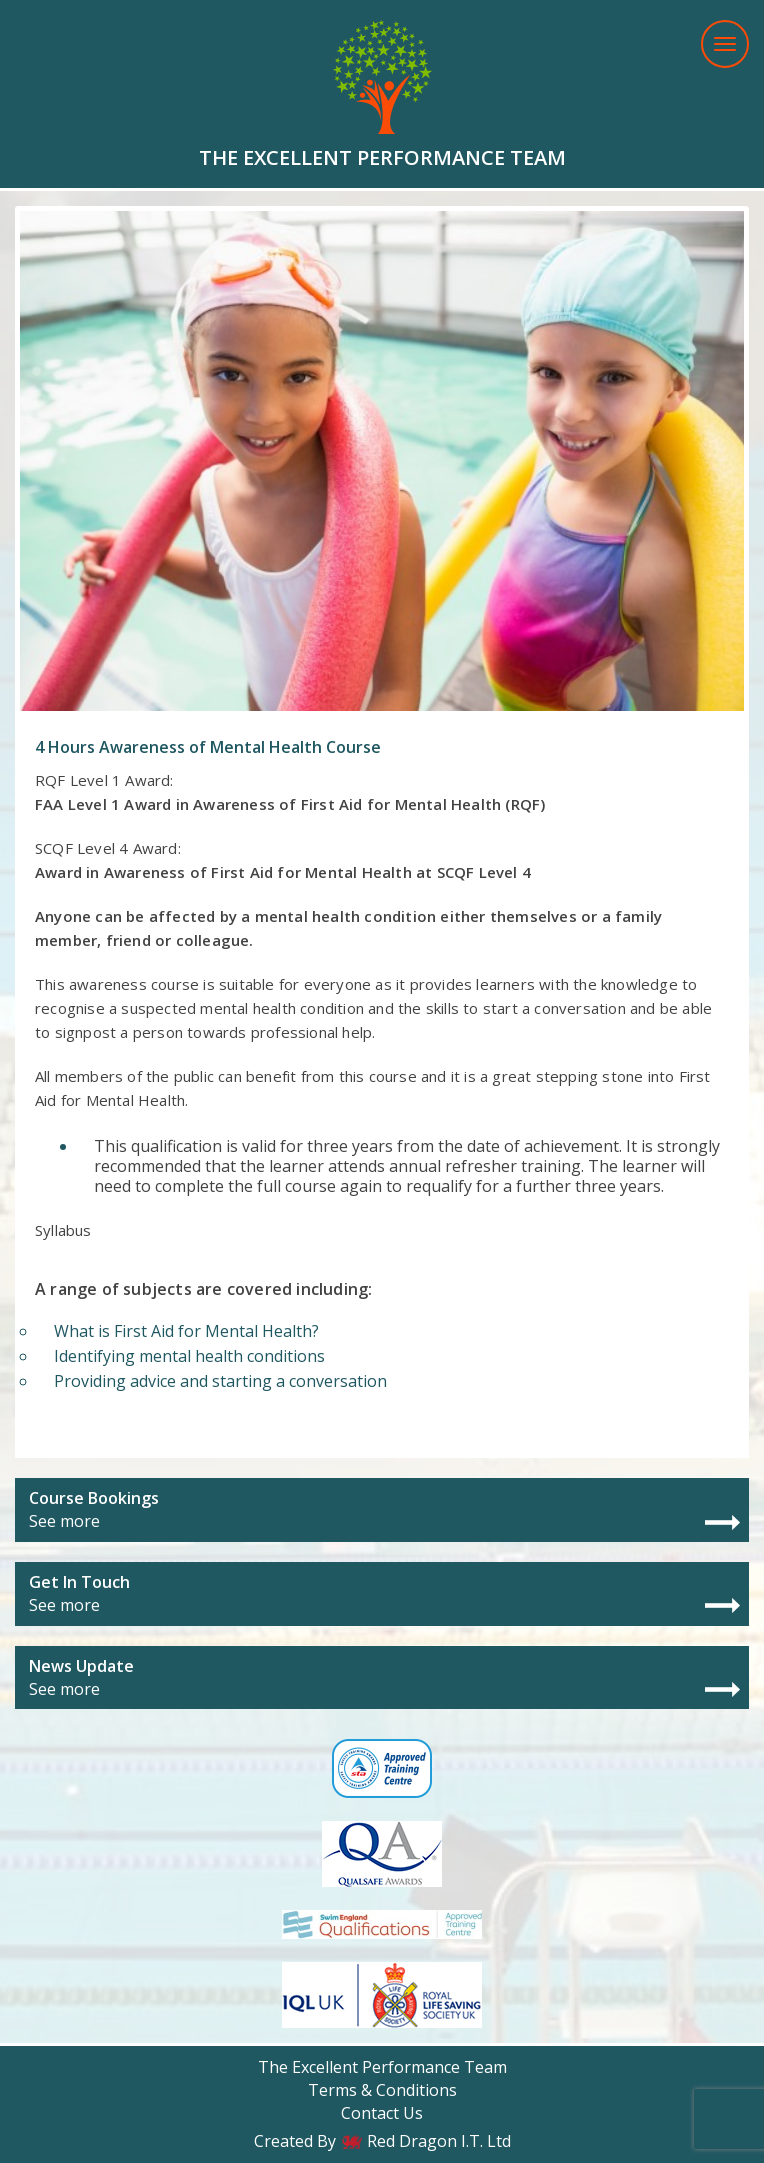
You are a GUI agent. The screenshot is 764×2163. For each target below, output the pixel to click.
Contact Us (382, 2113)
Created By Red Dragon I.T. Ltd (382, 2141)
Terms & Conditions (382, 2090)
